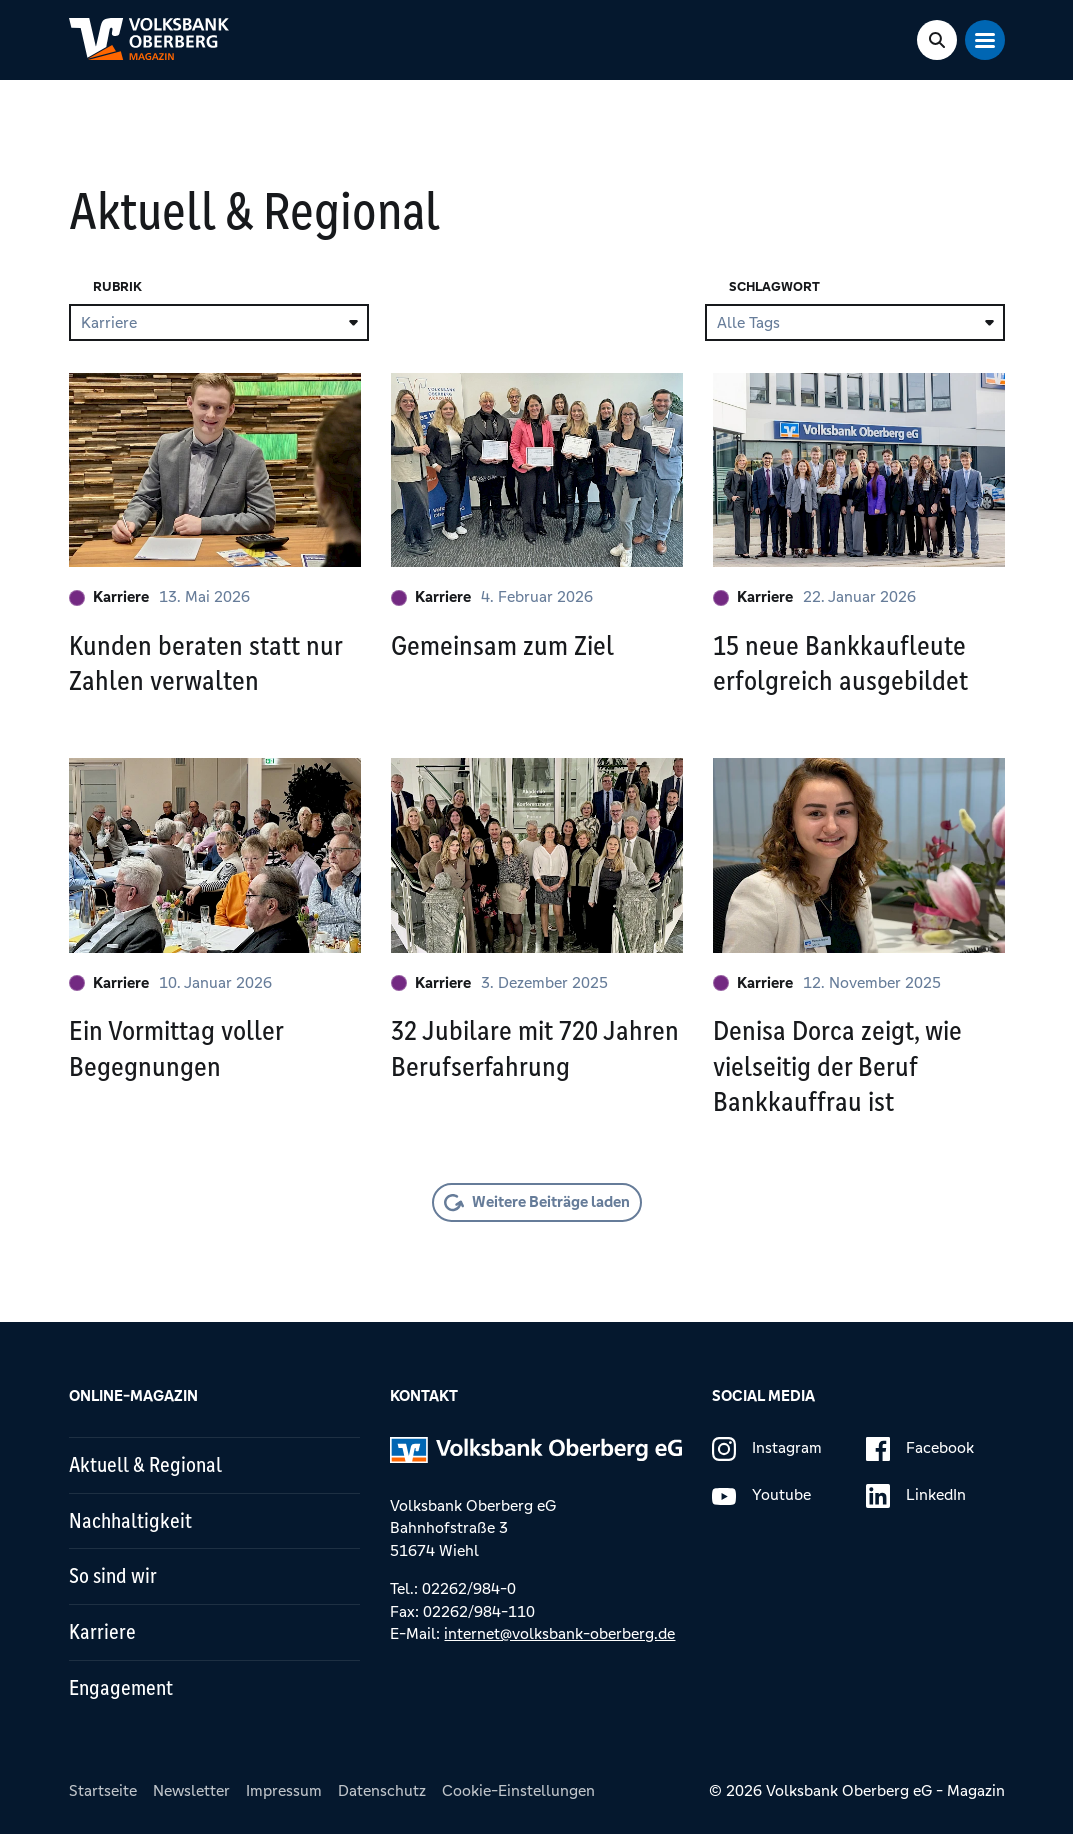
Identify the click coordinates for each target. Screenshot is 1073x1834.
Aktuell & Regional (145, 1465)
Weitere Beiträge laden (551, 1201)
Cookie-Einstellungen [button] (518, 1790)
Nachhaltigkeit (130, 1521)
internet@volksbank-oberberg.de (559, 1633)
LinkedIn (916, 1496)
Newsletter (191, 1790)
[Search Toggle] (937, 40)
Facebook (920, 1449)
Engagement (121, 1688)
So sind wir (113, 1576)
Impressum (284, 1790)
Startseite (103, 1790)
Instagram (767, 1449)
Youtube (761, 1496)
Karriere (109, 596)
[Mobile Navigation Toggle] (985, 40)
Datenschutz (382, 1790)
